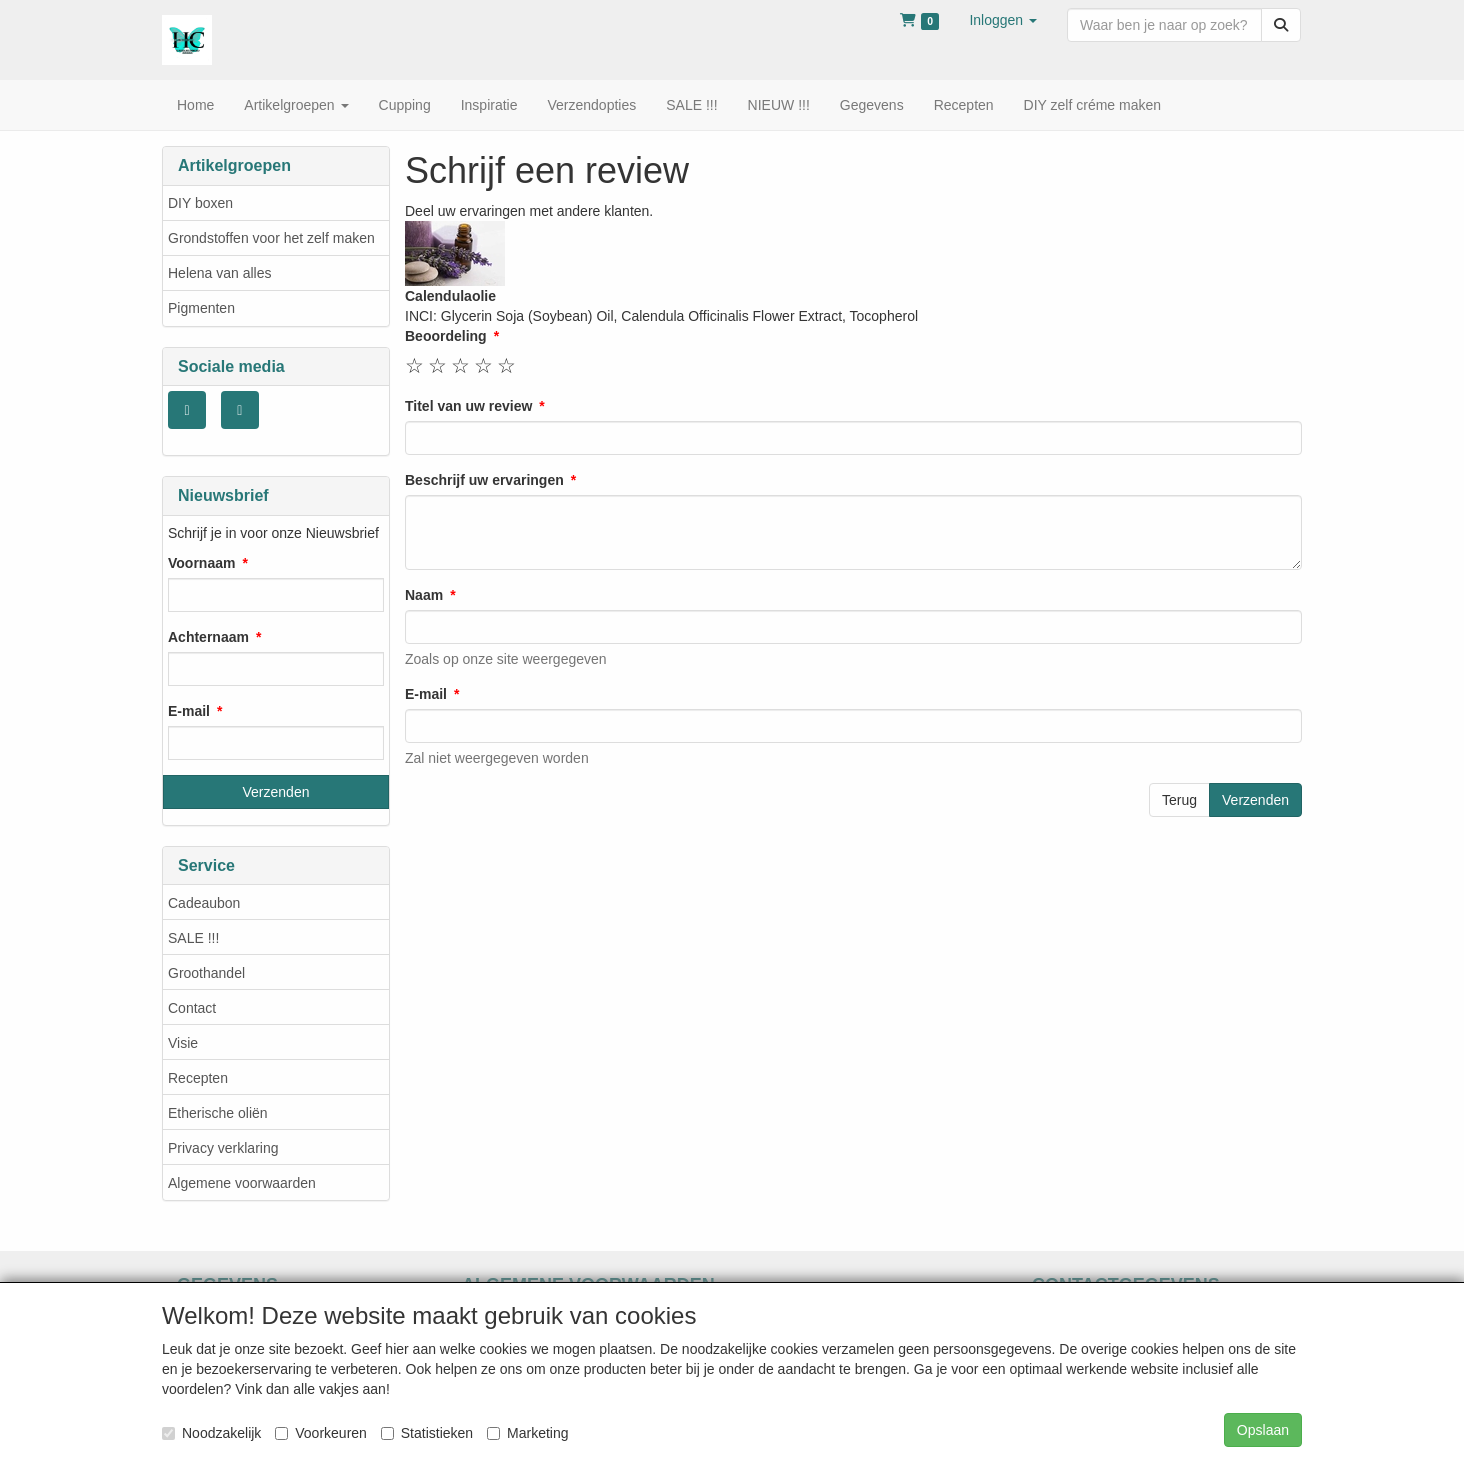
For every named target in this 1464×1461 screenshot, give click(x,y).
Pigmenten (201, 308)
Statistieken (427, 1433)
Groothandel (206, 973)
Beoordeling (446, 336)
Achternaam (208, 637)
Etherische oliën (218, 1113)
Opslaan (1263, 1430)
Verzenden (1255, 800)
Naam (424, 595)
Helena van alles (220, 273)
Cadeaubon (204, 903)
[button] (1003, 20)
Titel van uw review (468, 406)
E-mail (189, 711)
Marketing (527, 1433)
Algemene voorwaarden (242, 1183)
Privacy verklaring (223, 1148)
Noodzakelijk (211, 1433)
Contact (192, 1008)
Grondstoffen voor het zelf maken (271, 238)
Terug (1179, 800)
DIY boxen (200, 203)
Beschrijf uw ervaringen (484, 480)
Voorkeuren (321, 1433)
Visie (183, 1043)
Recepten (198, 1078)
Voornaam (201, 563)
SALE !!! (193, 938)
